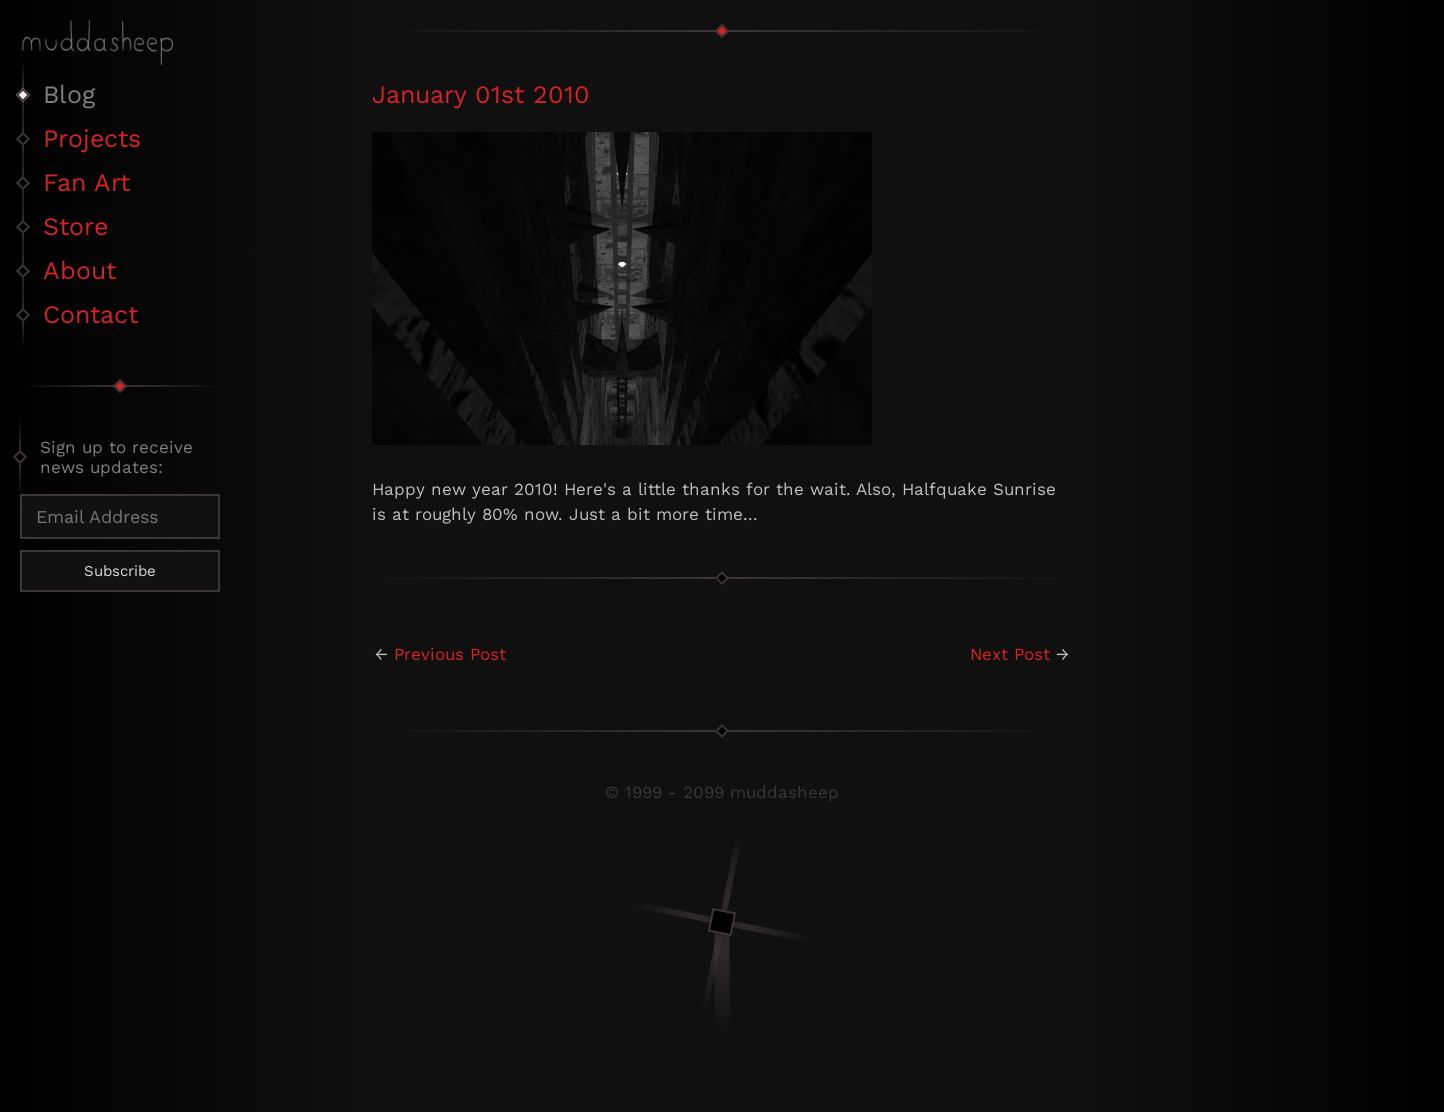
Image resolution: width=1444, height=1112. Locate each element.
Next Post (1010, 654)
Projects (92, 138)
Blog (69, 94)
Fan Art (86, 182)
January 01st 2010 (481, 94)
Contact (90, 314)
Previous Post (450, 654)
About (79, 270)
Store (75, 226)
